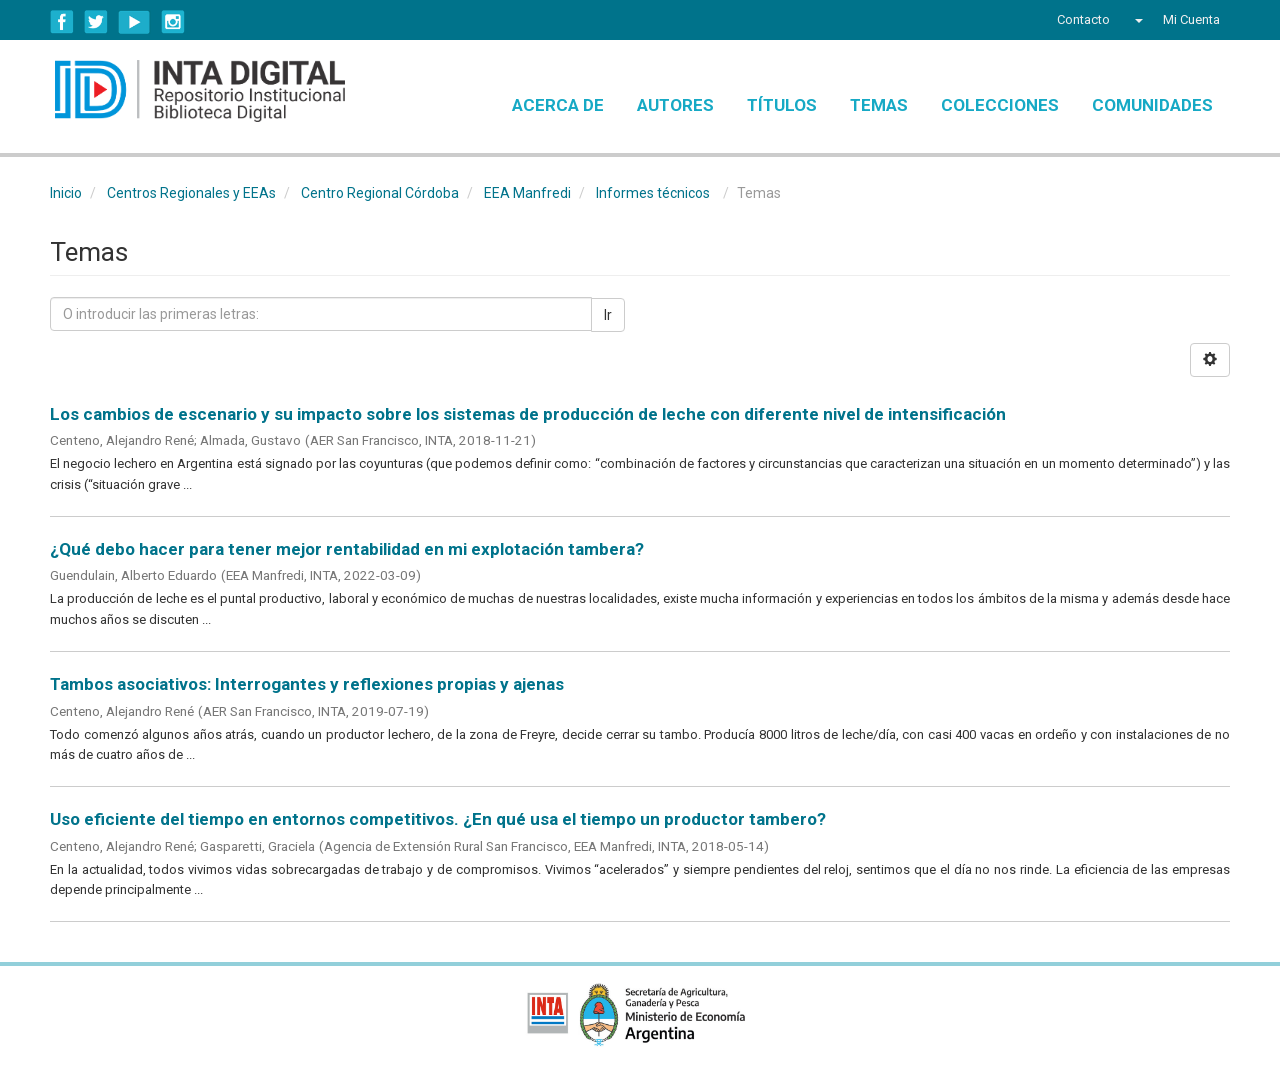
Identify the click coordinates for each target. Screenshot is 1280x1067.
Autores (675, 105)
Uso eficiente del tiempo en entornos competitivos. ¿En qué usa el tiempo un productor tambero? (438, 819)
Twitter (96, 22)
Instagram (173, 22)
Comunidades (1152, 105)
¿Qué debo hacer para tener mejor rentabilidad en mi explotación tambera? (347, 549)
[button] (1136, 20)
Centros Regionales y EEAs (191, 193)
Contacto (1083, 19)
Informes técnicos (653, 193)
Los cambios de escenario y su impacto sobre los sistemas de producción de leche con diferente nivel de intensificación (528, 414)
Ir (608, 315)
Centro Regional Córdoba (380, 193)
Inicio (66, 193)
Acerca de (558, 105)
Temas (879, 105)
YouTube (134, 22)
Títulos (782, 105)
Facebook (62, 22)
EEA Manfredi (527, 193)
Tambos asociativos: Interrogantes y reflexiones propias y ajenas (307, 684)
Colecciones (1000, 105)
